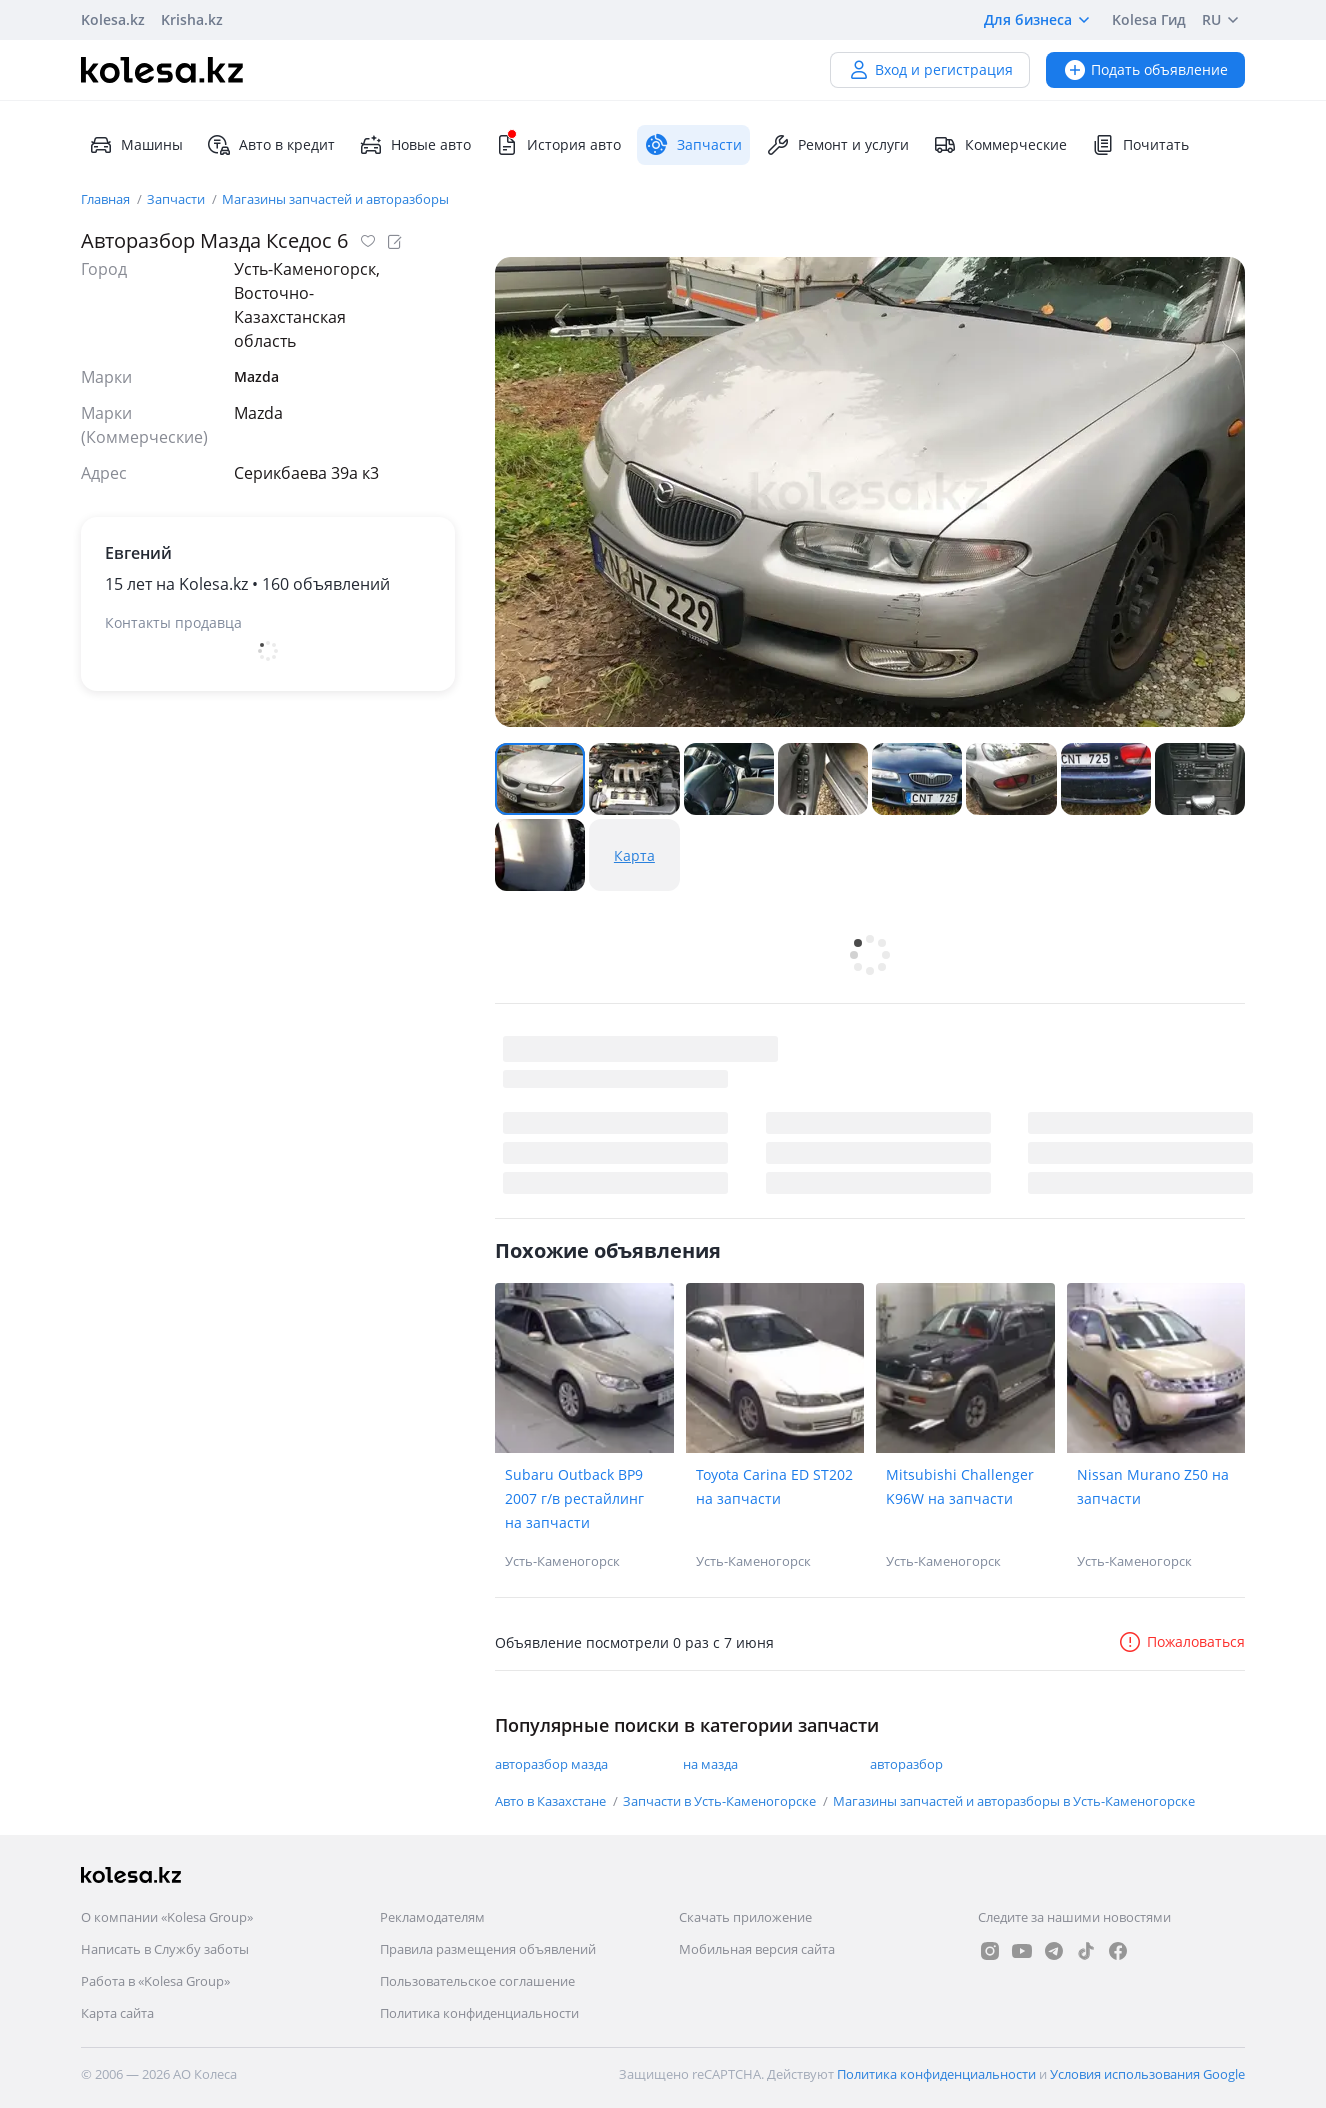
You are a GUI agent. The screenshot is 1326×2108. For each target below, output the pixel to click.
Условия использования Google (1147, 2074)
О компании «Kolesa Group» (167, 1917)
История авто (558, 145)
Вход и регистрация (930, 69)
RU (1223, 20)
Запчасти (177, 199)
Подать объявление (1145, 69)
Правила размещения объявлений (488, 1949)
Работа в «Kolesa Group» (155, 1981)
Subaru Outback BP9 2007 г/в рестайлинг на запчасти (574, 1498)
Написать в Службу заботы (165, 1949)
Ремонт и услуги (837, 145)
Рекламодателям (432, 1917)
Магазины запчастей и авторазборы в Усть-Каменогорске (1014, 1801)
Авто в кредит (271, 145)
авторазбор (906, 1764)
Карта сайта (117, 2013)
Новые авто (415, 145)
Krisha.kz (192, 19)
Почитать (1140, 145)
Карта (634, 855)
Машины (136, 145)
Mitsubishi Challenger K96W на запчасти (960, 1486)
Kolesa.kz (113, 19)
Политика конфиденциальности (479, 2013)
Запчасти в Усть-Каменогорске (721, 1801)
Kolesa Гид (1149, 19)
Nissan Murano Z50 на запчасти (1153, 1486)
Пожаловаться (1181, 1641)
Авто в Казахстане (552, 1801)
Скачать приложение (745, 1917)
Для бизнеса (1040, 20)
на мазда (710, 1764)
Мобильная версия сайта (757, 1949)
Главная (107, 199)
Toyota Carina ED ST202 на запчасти (774, 1486)
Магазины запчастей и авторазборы (335, 199)
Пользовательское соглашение (477, 1981)
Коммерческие (1000, 145)
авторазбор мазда (551, 1764)
